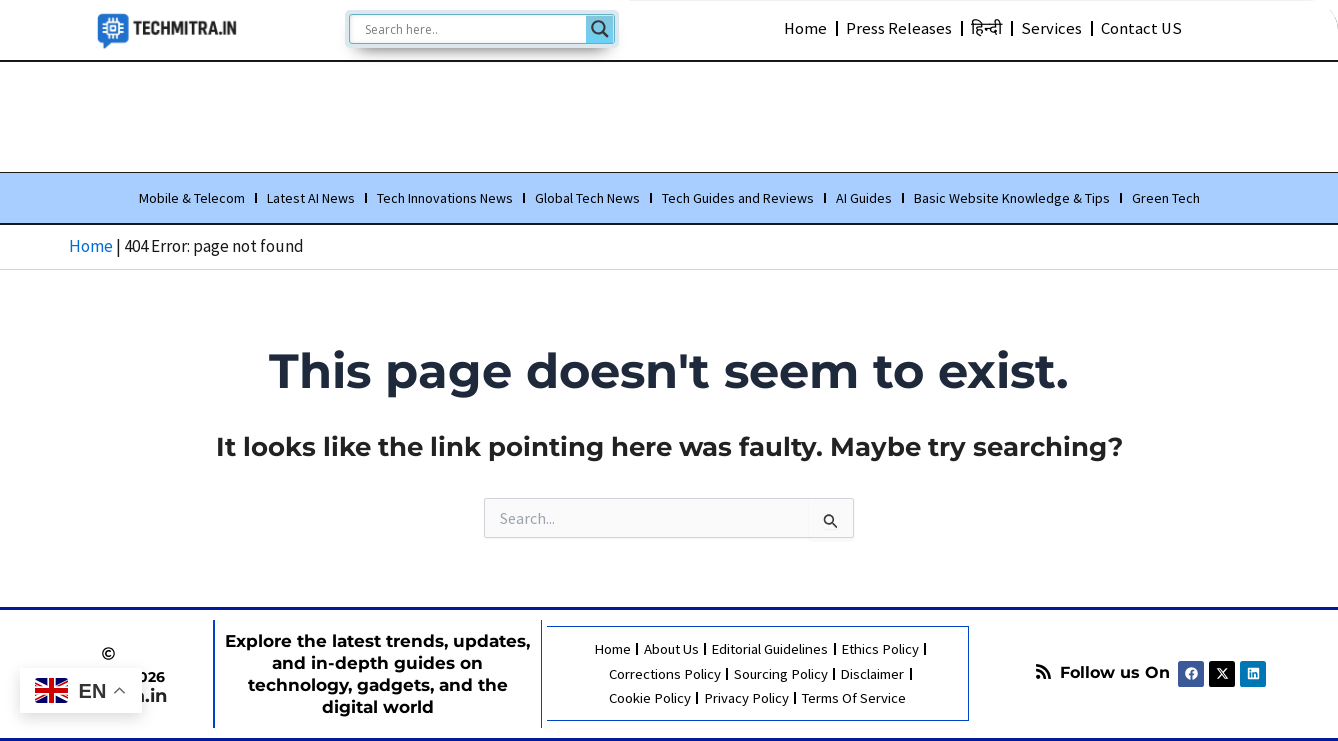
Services (1051, 28)
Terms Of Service (853, 697)
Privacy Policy (745, 697)
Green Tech (1166, 199)
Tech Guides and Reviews (738, 199)
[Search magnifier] (600, 29)
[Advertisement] (669, 113)
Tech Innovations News (445, 199)
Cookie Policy (649, 697)
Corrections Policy (665, 673)
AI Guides (864, 199)
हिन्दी (986, 28)
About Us (670, 649)
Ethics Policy (881, 649)
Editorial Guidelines (770, 649)
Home (805, 28)
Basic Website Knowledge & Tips (1012, 199)
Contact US (1142, 28)
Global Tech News (587, 199)
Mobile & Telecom (192, 199)
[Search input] (473, 29)
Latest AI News (311, 199)
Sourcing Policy (781, 673)
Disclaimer (873, 673)
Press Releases (899, 28)
